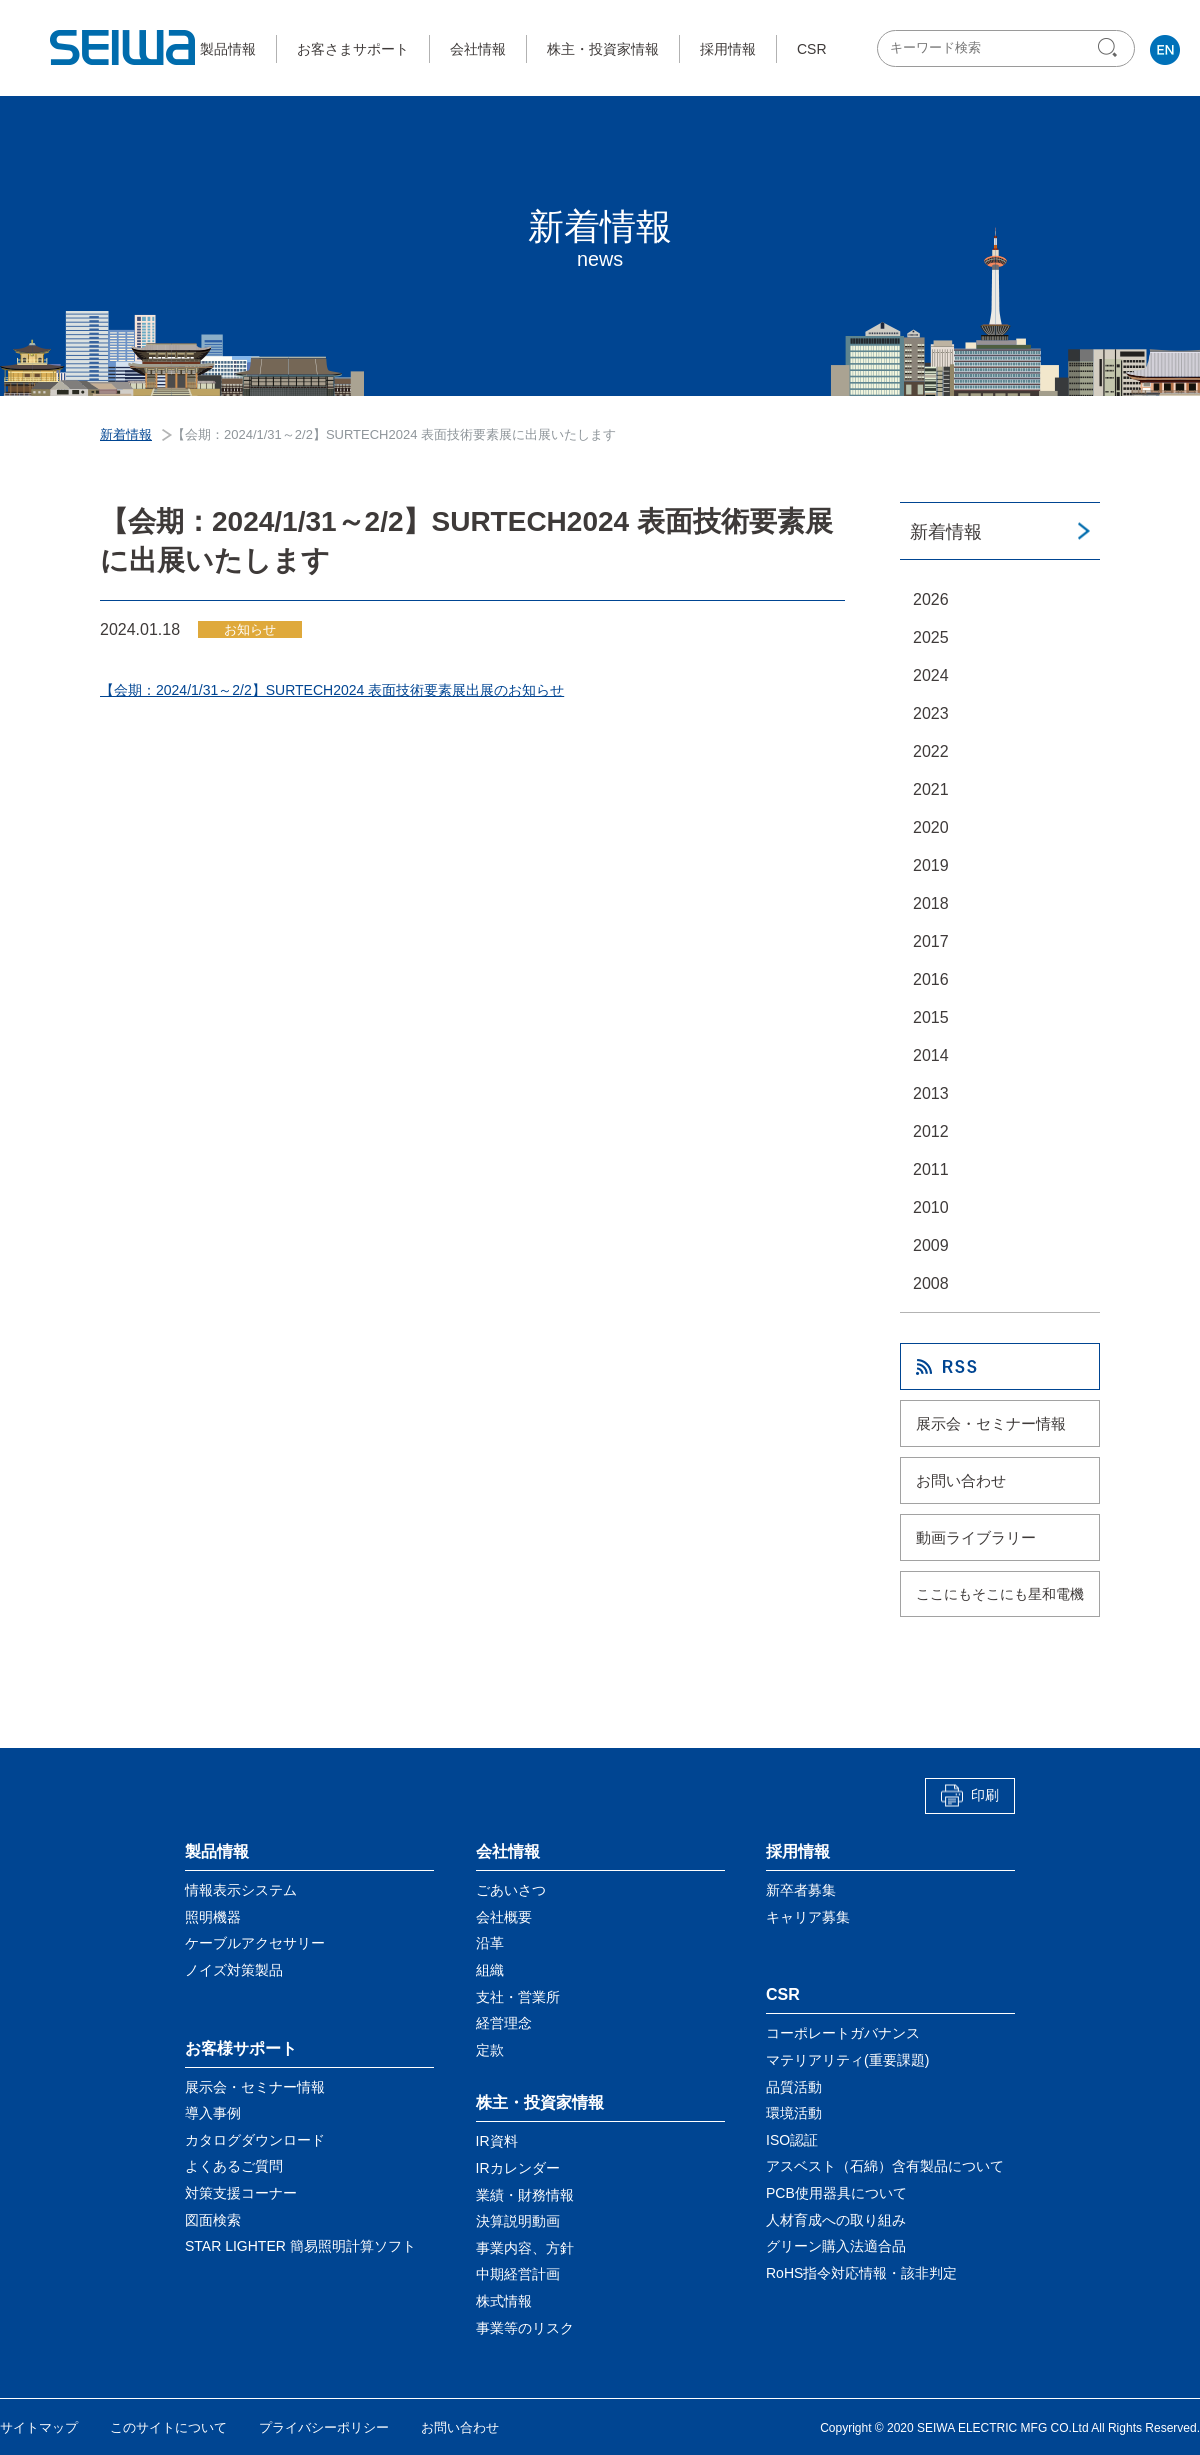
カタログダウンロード (255, 2140)
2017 (931, 941)
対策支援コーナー (241, 2193)
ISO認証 (792, 2140)
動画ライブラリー (976, 1537)
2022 (931, 751)
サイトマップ (39, 2427)
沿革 (490, 1943)
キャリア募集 (808, 1917)
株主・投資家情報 (603, 49)
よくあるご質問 (234, 2166)
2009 (931, 1245)
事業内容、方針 (525, 2248)
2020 (931, 827)
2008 (931, 1283)
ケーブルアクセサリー (255, 1943)
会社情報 (478, 49)
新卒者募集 (801, 1890)
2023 (931, 713)
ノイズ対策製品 (234, 1970)
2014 (931, 1055)
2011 (931, 1169)
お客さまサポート (353, 49)
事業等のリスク (525, 2327)
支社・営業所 (518, 1996)
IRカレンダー (518, 2168)
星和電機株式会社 (124, 47)
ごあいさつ (511, 1890)
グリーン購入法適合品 (836, 2246)
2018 (931, 903)
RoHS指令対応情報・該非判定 (861, 2273)
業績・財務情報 (525, 2194)
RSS (1000, 1366)
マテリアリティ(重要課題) (847, 2060)
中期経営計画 (518, 2274)
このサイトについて (168, 2427)
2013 (931, 1093)
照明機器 (213, 1917)
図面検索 (213, 2219)
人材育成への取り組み (836, 2219)
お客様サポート (241, 2047)
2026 (931, 599)
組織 (490, 1970)
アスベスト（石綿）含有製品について (885, 2166)
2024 (931, 675)
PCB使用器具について (836, 2193)
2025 (931, 637)
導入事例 (213, 2113)
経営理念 (504, 2023)
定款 (490, 2050)
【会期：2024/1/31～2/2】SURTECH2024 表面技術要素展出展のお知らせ (332, 690)
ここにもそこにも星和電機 (1000, 1594)
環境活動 (794, 2113)
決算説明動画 (518, 2221)
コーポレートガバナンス (843, 2033)
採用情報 (728, 49)
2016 (931, 979)
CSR (812, 49)
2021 (931, 789)
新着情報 (946, 532)
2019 (931, 865)
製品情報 (228, 49)
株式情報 (504, 2301)
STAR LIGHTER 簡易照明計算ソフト (300, 2246)
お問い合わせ (961, 1480)
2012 (931, 1131)
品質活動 (794, 2086)
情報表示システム (241, 1890)
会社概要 (504, 1917)
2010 (931, 1207)
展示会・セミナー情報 (991, 1423)
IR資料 (497, 2141)
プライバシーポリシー (324, 2427)
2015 (931, 1017)
